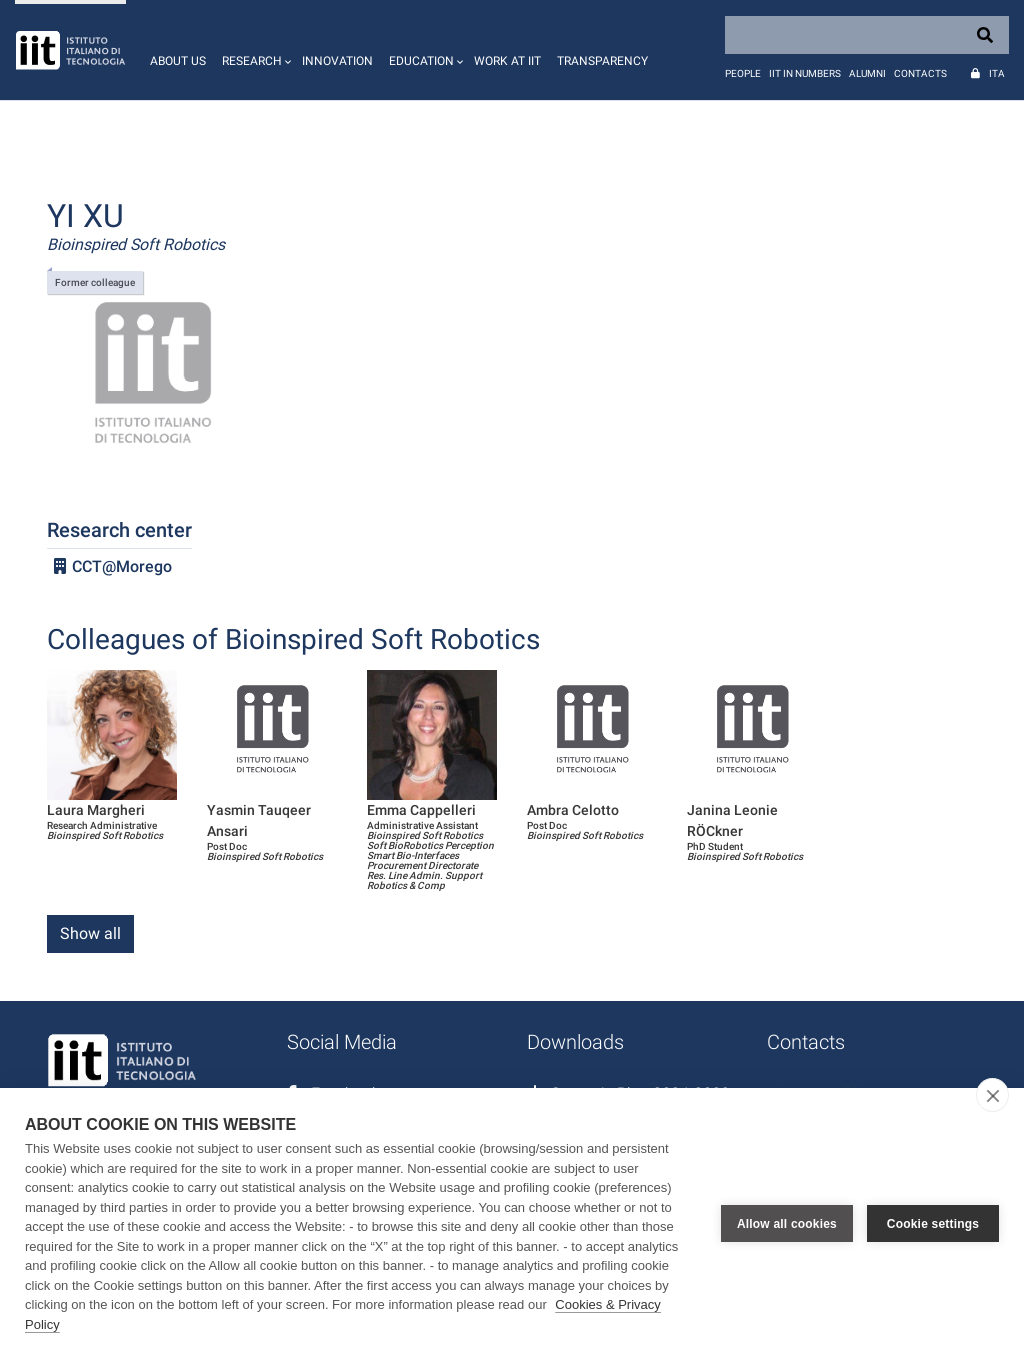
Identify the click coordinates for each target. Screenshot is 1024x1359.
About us (178, 61)
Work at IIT (507, 61)
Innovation (337, 61)
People (743, 73)
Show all (90, 933)
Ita (997, 73)
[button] (254, 50)
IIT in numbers (805, 73)
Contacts (920, 73)
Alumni (867, 73)
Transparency (602, 61)
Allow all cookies (787, 1224)
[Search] (867, 35)
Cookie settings (933, 1224)
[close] (992, 1095)
